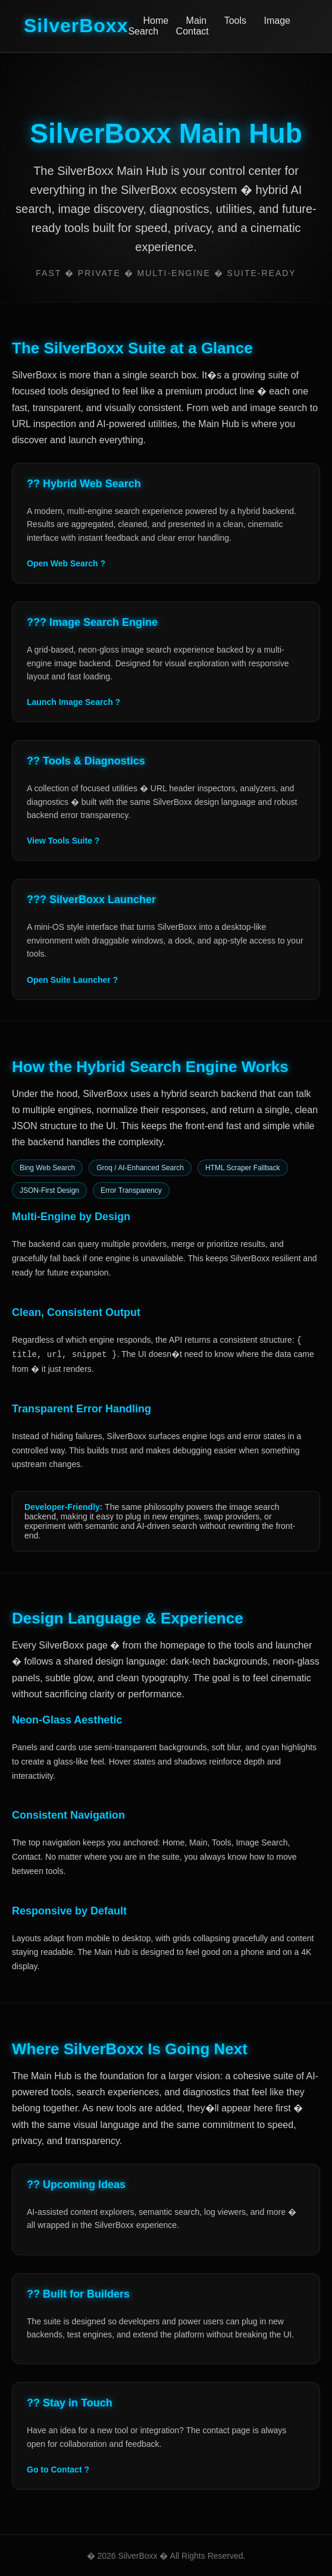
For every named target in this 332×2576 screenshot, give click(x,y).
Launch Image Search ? (73, 702)
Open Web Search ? (66, 563)
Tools (235, 20)
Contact (192, 31)
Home (155, 20)
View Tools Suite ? (63, 840)
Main (196, 20)
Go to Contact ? (58, 2469)
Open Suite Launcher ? (72, 980)
